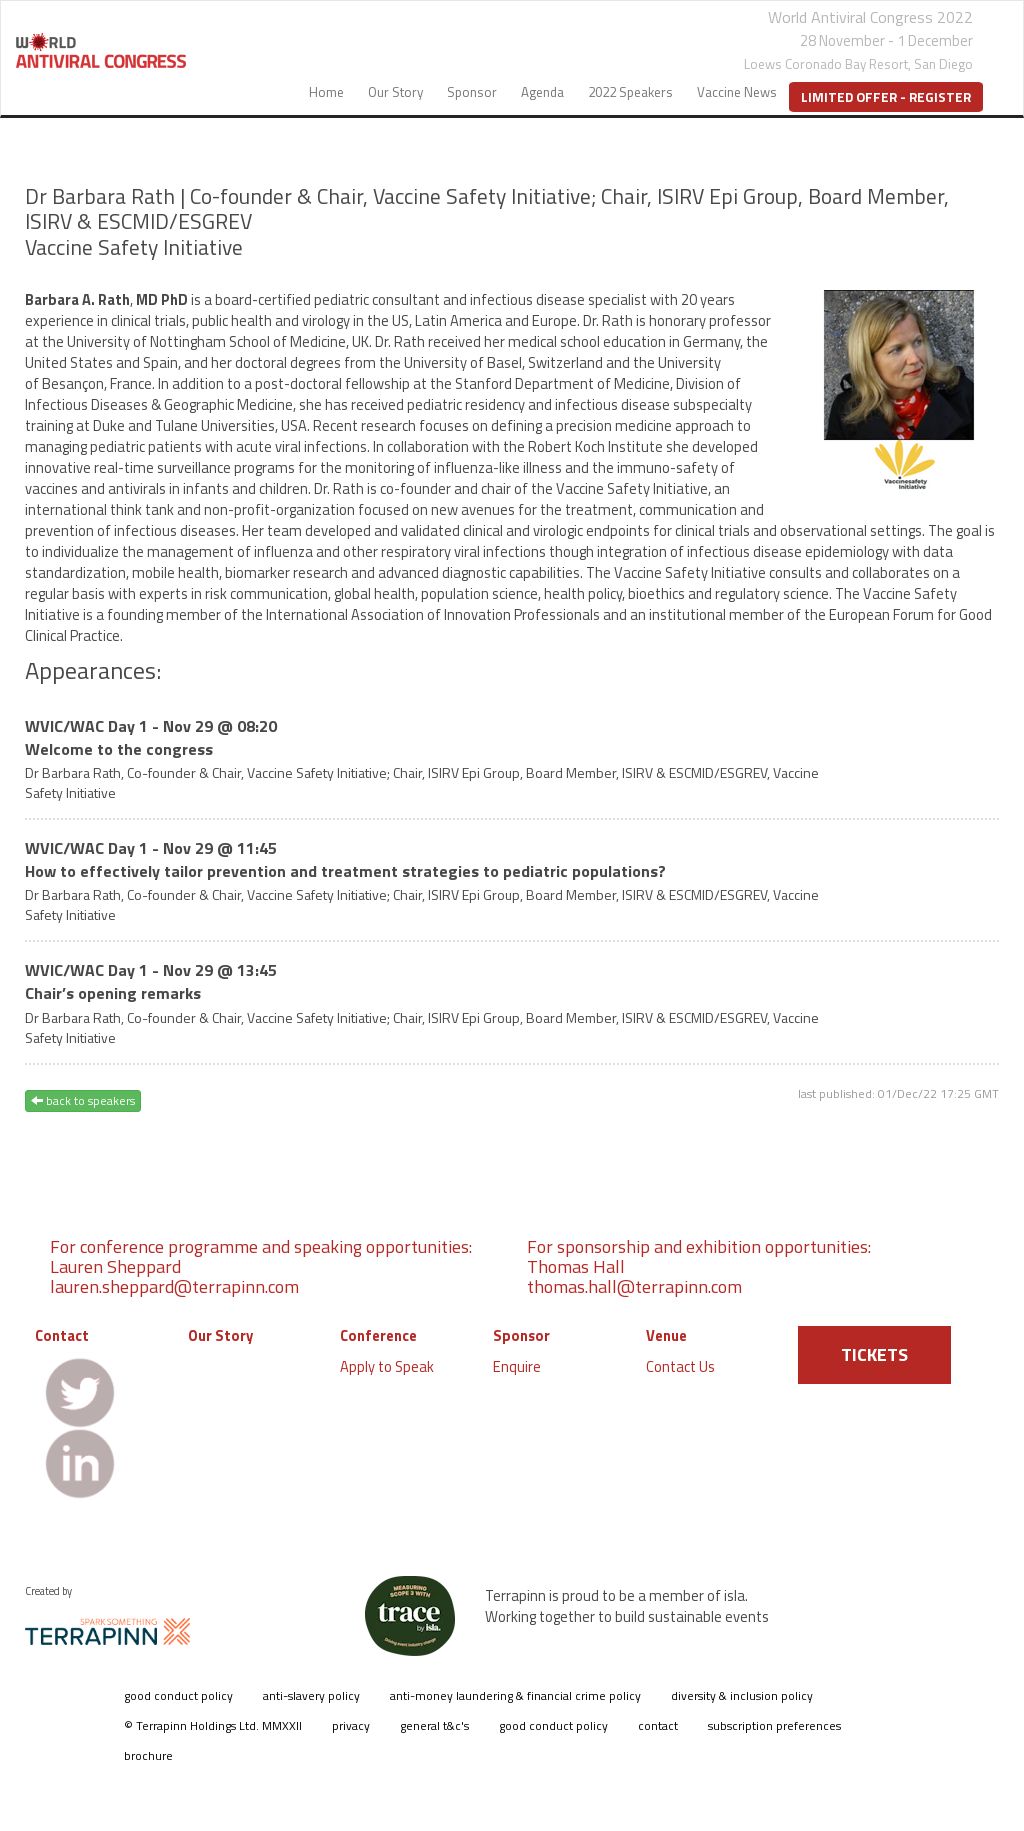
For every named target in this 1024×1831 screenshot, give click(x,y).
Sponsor (472, 92)
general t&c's (434, 1725)
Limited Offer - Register (886, 97)
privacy (351, 1725)
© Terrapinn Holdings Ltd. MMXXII (213, 1725)
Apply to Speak (387, 1366)
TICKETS (874, 1354)
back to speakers (83, 1100)
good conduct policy (178, 1695)
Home (326, 92)
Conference (378, 1335)
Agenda (542, 92)
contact (658, 1725)
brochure (148, 1755)
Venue (666, 1335)
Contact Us (680, 1366)
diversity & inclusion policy (742, 1695)
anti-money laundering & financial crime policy (515, 1695)
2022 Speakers (630, 92)
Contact (62, 1335)
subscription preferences (774, 1725)
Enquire (517, 1366)
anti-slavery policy (311, 1695)
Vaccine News (737, 92)
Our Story (395, 92)
